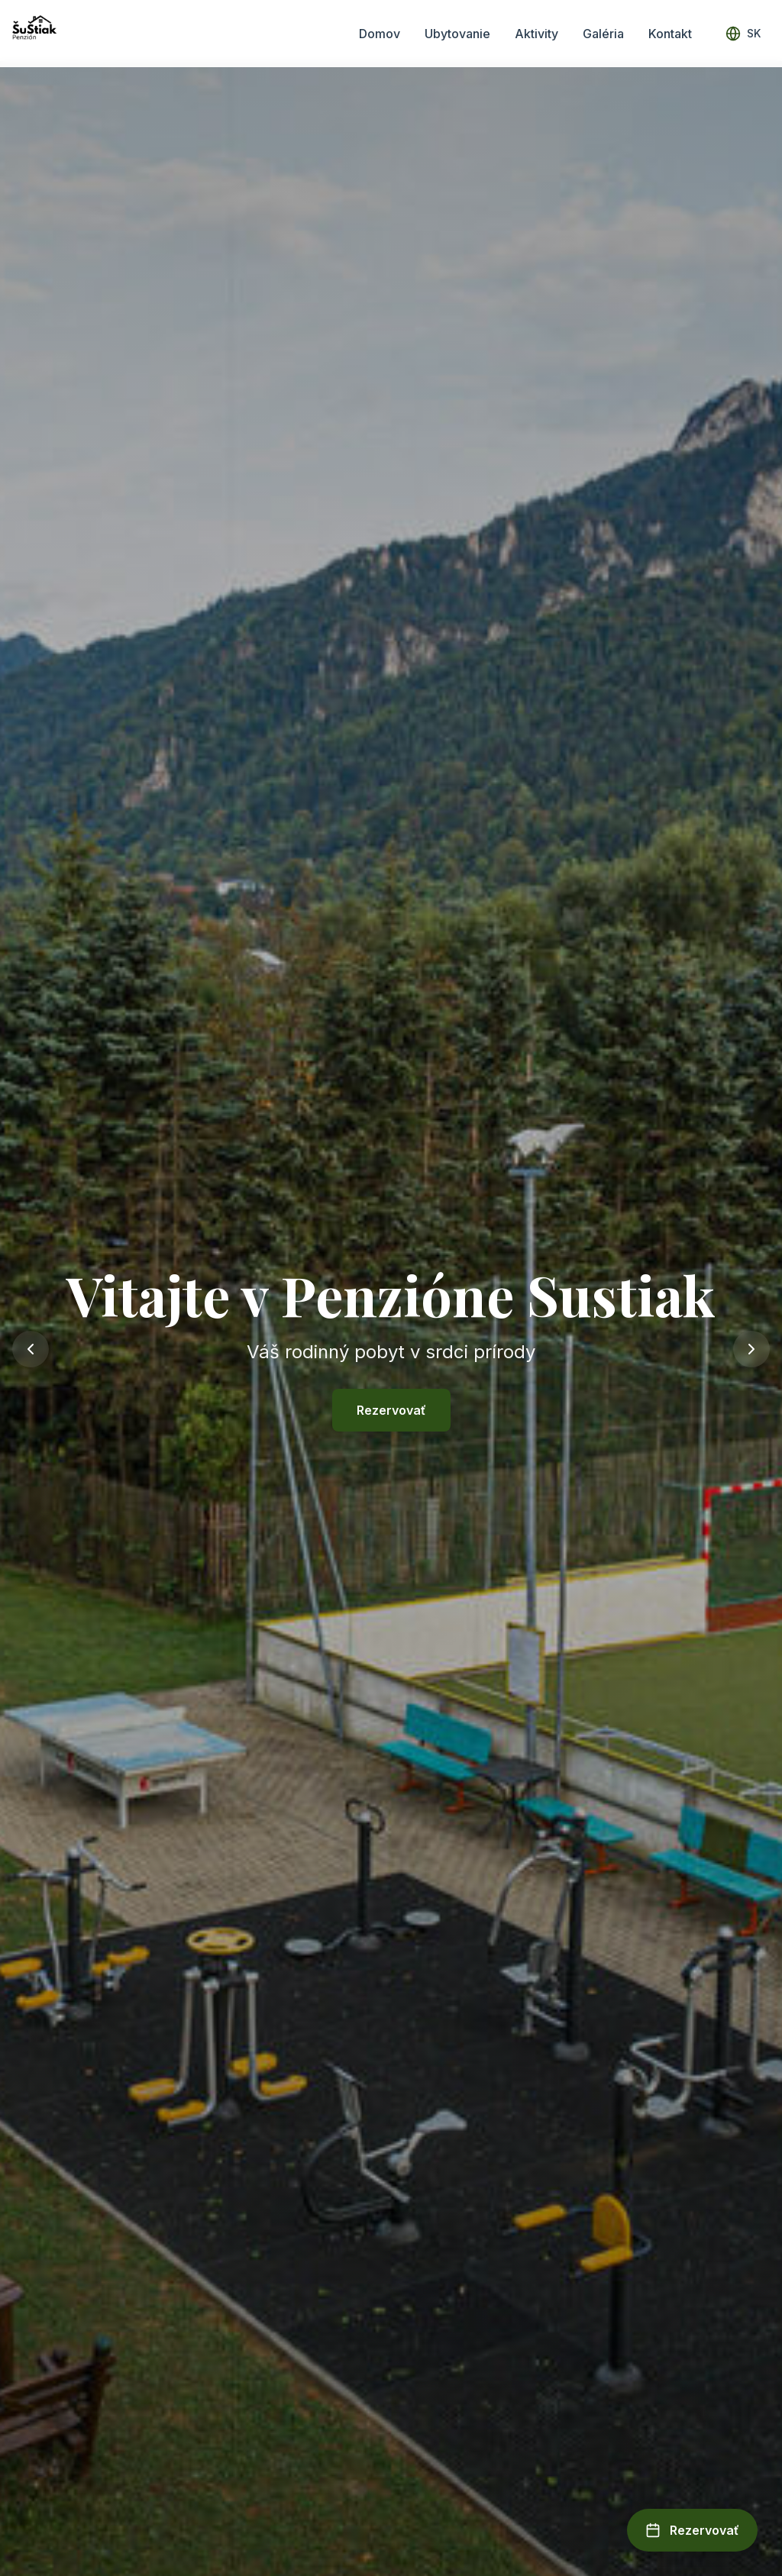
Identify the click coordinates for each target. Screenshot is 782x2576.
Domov (379, 33)
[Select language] (743, 33)
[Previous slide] (30, 1349)
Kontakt (670, 33)
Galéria (603, 33)
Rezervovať (391, 1410)
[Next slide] (751, 1349)
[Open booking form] (692, 2530)
